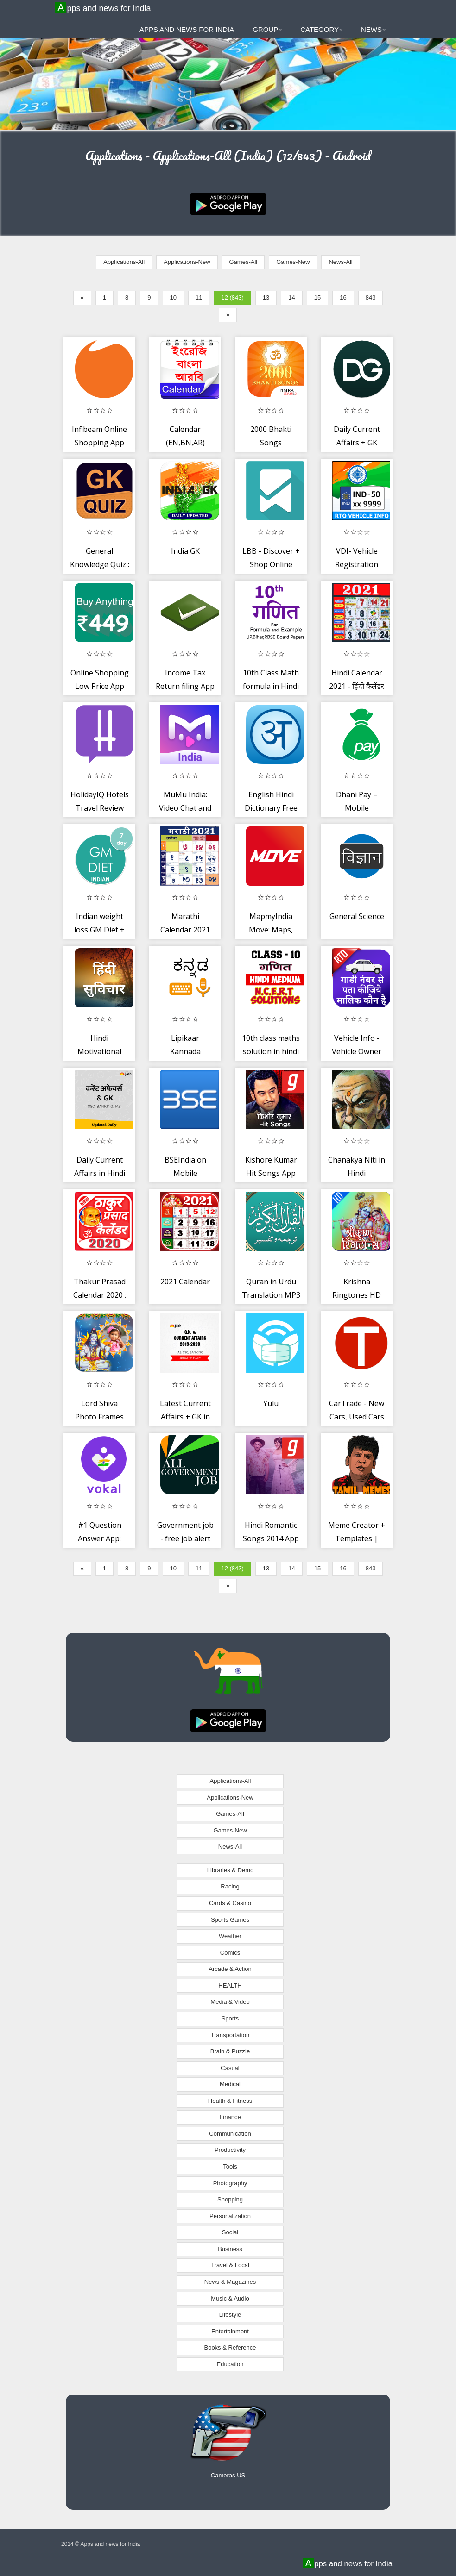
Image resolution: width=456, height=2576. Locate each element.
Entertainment (230, 2331)
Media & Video (229, 2001)
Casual (230, 2067)
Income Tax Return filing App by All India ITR (185, 686)
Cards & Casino (230, 1903)
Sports (230, 2018)
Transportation (230, 2035)
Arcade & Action (230, 1968)
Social (230, 2232)
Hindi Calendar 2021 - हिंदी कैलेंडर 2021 (356, 686)
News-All (340, 261)
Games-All (243, 261)
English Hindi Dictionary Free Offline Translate (270, 808)
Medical (230, 2084)
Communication (230, 2133)
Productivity (230, 2149)
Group (267, 29)
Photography (230, 2183)
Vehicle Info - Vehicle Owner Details (356, 1051)
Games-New (293, 261)
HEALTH (229, 1985)
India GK (185, 551)
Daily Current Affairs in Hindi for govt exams (99, 1173)
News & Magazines (230, 2281)
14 (291, 297)
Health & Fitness (230, 2100)
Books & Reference (230, 2347)
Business (230, 2248)
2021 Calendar (185, 1281)
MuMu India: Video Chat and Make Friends (185, 808)
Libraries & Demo (230, 1870)
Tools (230, 2166)
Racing (230, 1886)
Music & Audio (230, 2298)
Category (321, 29)
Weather (230, 1935)
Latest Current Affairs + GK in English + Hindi (185, 1417)
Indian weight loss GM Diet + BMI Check (99, 930)
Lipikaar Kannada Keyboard (185, 1051)
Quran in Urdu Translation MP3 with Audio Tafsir (271, 1295)
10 (173, 297)
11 (199, 297)
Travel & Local (230, 2265)
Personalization (230, 2216)
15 (317, 297)
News (373, 29)
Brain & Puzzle (230, 2051)
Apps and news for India (104, 7)
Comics (230, 1952)
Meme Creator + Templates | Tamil (356, 1538)
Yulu (271, 1403)
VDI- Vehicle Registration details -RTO (356, 564)
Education (230, 2364)
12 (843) (232, 297)
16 (343, 297)
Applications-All (124, 261)
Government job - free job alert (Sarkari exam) (185, 1538)
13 (266, 297)
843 (371, 297)
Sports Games (230, 1919)
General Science (356, 916)
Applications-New (187, 261)
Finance (230, 2116)
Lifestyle (230, 2314)
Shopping (230, 2199)
